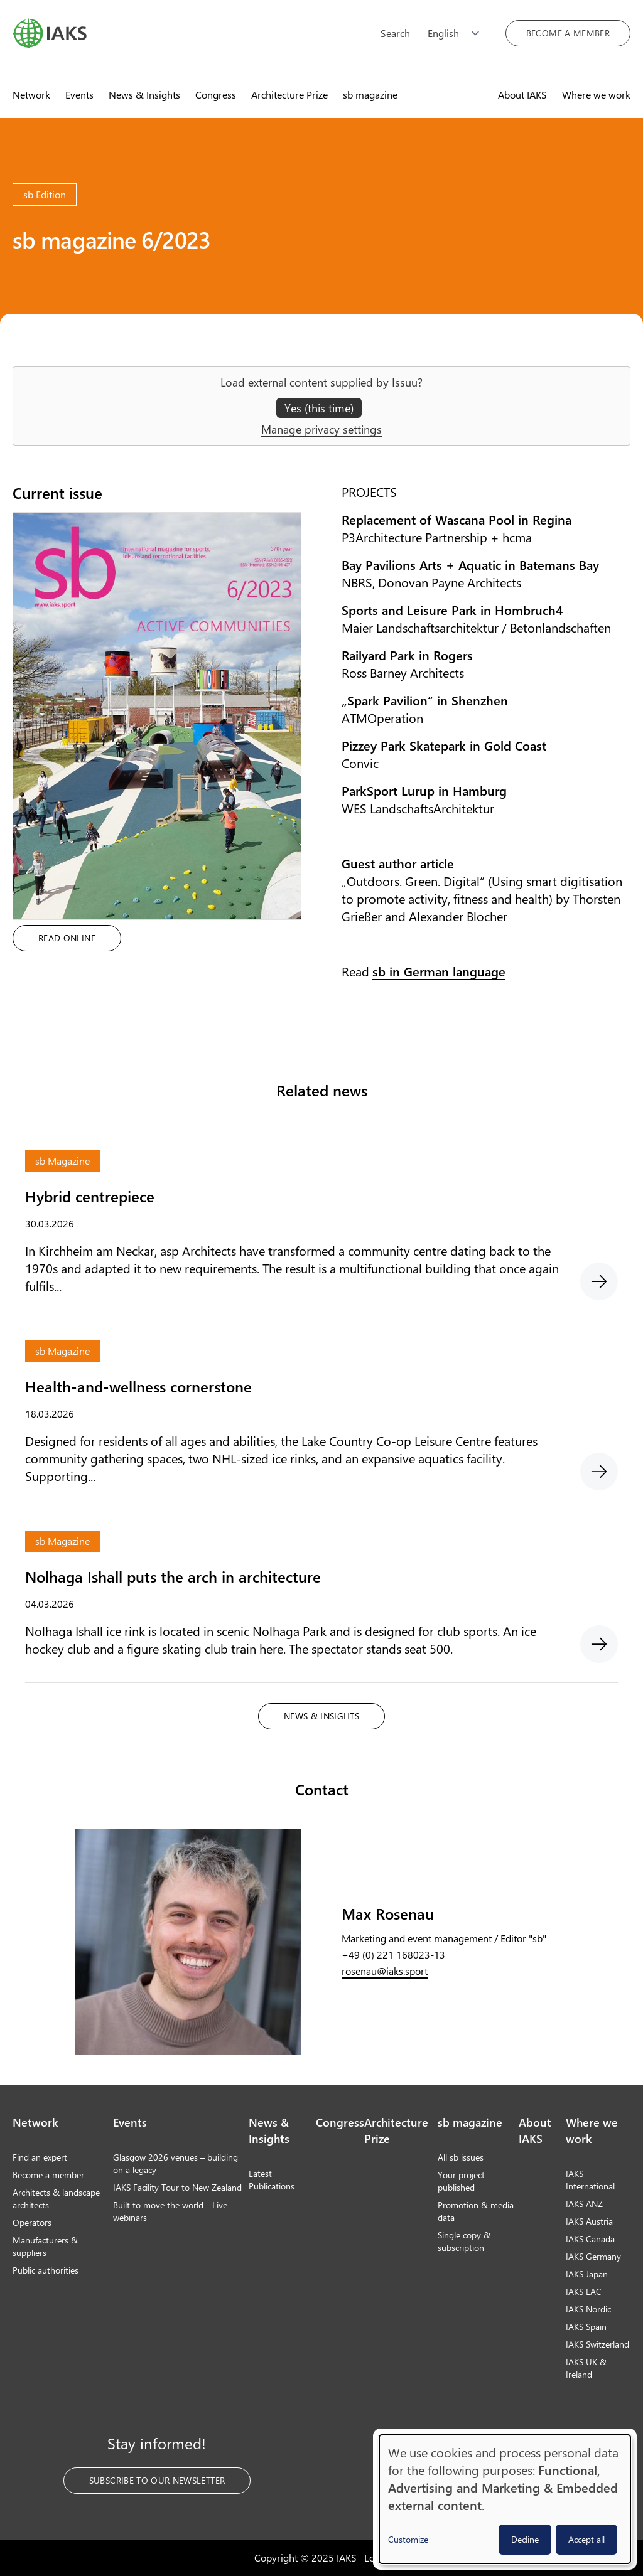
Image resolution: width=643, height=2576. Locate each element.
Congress (340, 2122)
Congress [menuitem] (215, 94)
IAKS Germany (593, 2256)
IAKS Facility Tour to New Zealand (177, 2187)
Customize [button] (408, 2539)
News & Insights (321, 1716)
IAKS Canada (590, 2239)
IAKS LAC (584, 2291)
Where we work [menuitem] (596, 94)
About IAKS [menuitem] (522, 94)
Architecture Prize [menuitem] (289, 94)
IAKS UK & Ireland (586, 2368)
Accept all (586, 2539)
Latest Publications (271, 2179)
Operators (32, 2222)
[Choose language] (458, 33)
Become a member (568, 33)
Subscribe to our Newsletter (157, 2480)
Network (35, 2122)
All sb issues (461, 2157)
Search (395, 33)
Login (376, 2557)
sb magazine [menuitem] (370, 94)
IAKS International (590, 2179)
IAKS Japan (587, 2274)
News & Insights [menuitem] (144, 94)
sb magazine (470, 2122)
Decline (525, 2539)
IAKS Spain (586, 2327)
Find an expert (40, 2157)
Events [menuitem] (79, 94)
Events (130, 2122)
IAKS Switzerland (597, 2344)
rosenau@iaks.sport (385, 1970)
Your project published (461, 2181)
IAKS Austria (589, 2221)
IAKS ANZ (584, 2204)
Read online (66, 938)
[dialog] (504, 2499)
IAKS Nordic (588, 2309)
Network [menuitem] (31, 94)
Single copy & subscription (464, 2241)
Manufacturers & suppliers (45, 2246)
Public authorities (45, 2270)
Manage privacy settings (321, 429)
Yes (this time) (319, 407)
